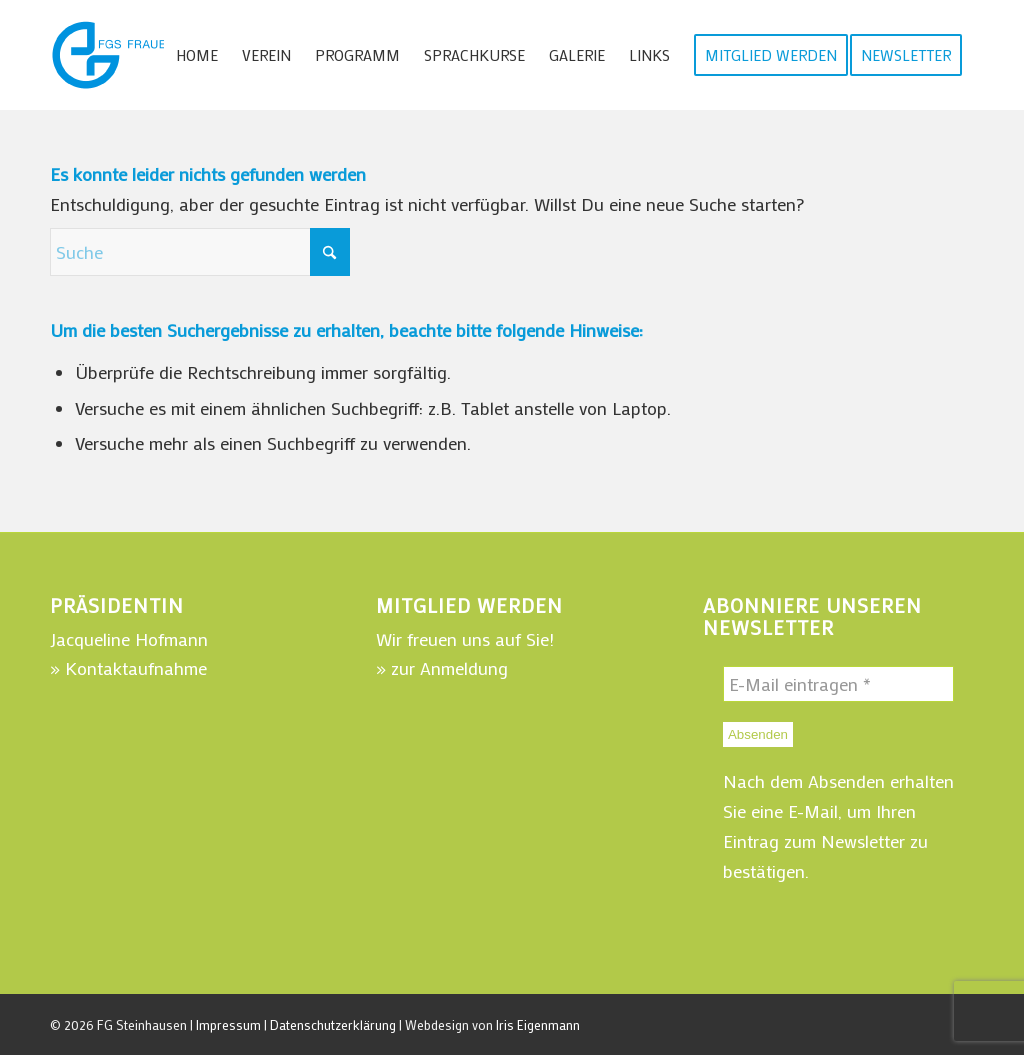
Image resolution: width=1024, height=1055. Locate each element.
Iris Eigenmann (538, 1024)
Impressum (228, 1024)
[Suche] (200, 252)
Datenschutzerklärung (333, 1024)
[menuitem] (197, 55)
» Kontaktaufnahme (128, 668)
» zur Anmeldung (442, 668)
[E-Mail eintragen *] (838, 684)
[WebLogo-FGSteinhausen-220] (160, 55)
